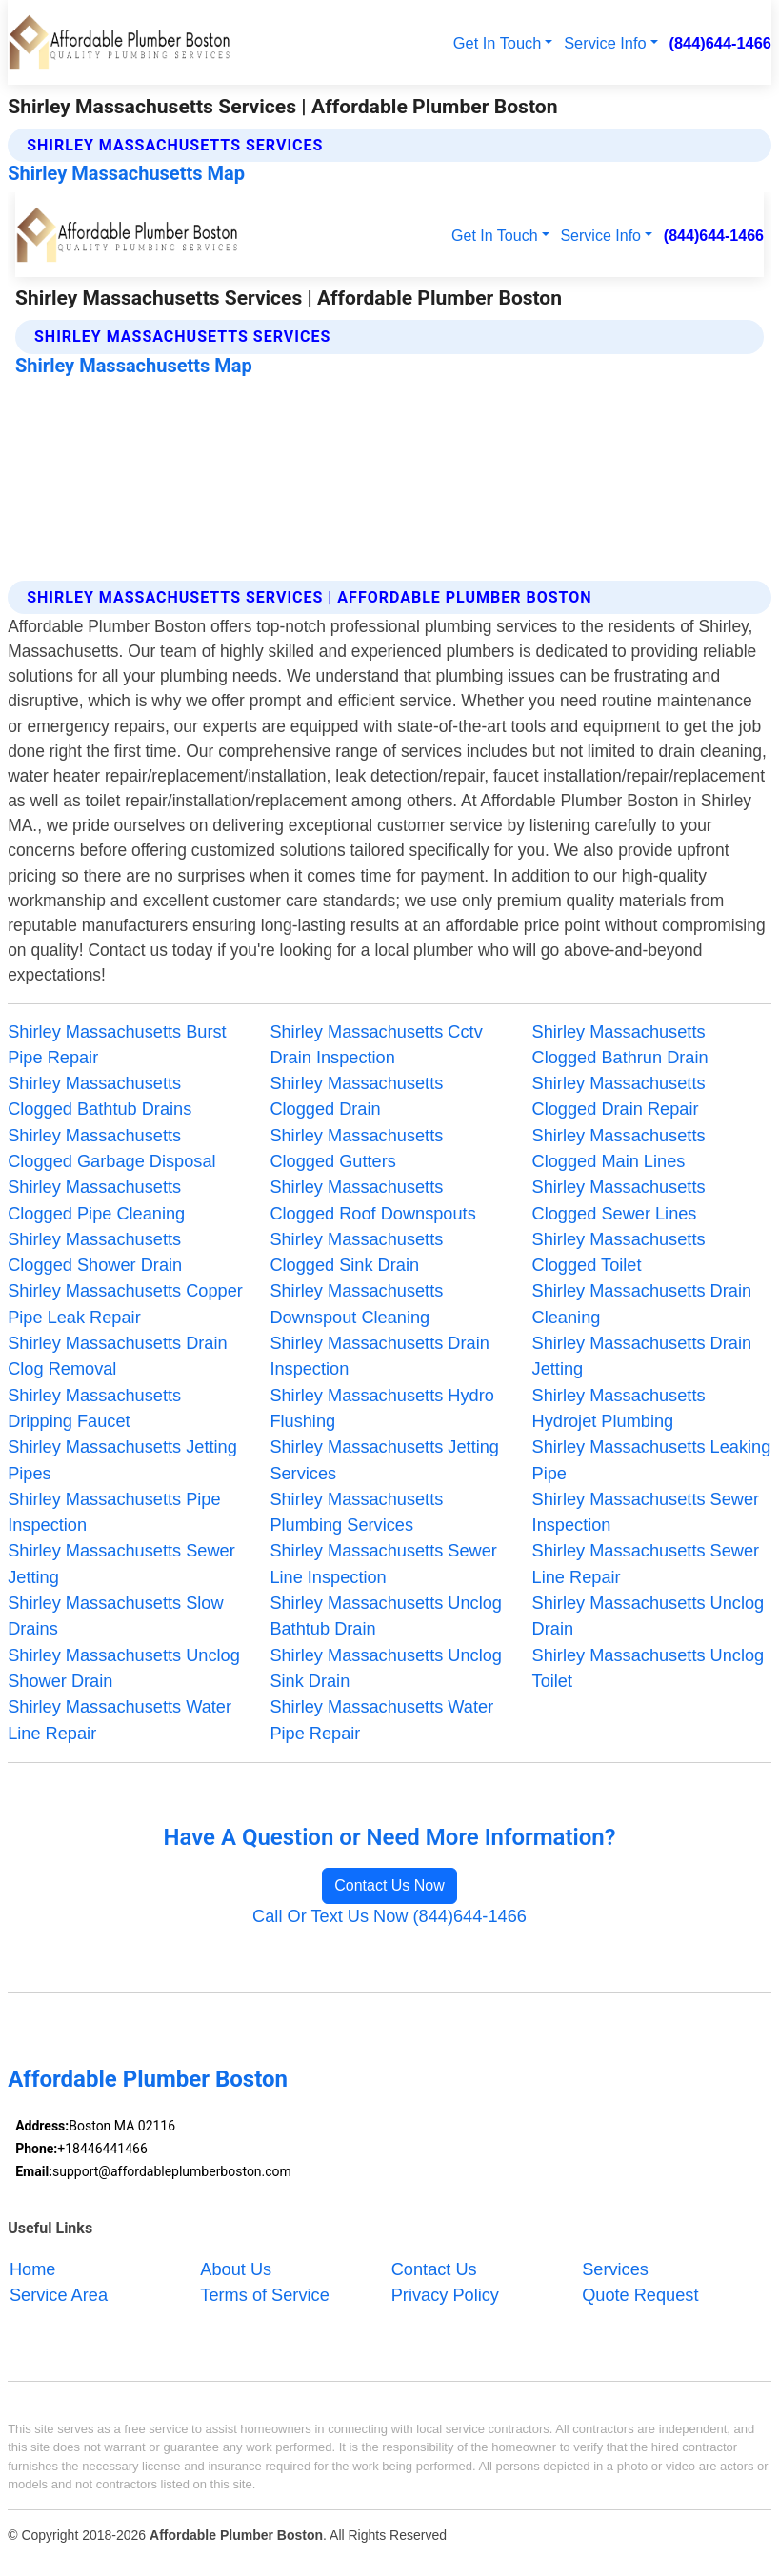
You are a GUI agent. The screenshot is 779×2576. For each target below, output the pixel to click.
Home (33, 2268)
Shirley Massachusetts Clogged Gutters (356, 1148)
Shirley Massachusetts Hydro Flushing (382, 1408)
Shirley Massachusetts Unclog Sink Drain (386, 1668)
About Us (235, 2268)
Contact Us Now (389, 1885)
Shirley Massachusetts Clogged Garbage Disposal (111, 1148)
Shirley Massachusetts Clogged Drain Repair (619, 1096)
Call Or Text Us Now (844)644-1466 (389, 1916)
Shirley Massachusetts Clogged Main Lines (619, 1148)
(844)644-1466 (720, 42)
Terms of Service (264, 2295)
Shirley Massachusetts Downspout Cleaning (356, 1303)
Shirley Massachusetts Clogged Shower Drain (95, 1252)
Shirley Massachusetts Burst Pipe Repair (117, 1044)
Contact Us (434, 2268)
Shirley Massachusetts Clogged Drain (356, 1096)
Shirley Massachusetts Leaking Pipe (651, 1459)
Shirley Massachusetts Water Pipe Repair (381, 1719)
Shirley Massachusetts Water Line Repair (119, 1719)
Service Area (59, 2295)
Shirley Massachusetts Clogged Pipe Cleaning (96, 1200)
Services (615, 2268)
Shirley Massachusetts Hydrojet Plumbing (619, 1408)
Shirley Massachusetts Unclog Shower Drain (124, 1668)
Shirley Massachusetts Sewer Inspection (646, 1512)
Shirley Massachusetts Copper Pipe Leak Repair (125, 1303)
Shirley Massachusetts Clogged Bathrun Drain (620, 1044)
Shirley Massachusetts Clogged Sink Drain (356, 1252)
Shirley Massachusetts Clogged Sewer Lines (619, 1200)
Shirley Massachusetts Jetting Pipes (122, 1459)
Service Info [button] (605, 42)
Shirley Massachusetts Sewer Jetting (121, 1563)
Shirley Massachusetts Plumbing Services (356, 1512)
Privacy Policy (445, 2295)
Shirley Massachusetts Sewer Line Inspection (383, 1563)
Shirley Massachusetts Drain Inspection (379, 1356)
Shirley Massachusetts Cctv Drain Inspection (376, 1044)
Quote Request (640, 2295)
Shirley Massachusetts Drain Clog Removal (117, 1356)
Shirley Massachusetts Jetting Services (384, 1459)
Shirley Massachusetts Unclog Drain (648, 1616)
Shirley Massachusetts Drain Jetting (641, 1356)
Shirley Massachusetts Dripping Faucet (94, 1408)
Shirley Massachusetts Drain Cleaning (641, 1303)
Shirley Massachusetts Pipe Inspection (114, 1512)
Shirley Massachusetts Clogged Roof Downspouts (372, 1200)
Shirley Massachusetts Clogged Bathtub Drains (99, 1096)
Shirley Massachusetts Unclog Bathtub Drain (386, 1616)
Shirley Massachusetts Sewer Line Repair (646, 1563)
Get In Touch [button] (497, 42)
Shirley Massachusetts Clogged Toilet (619, 1252)
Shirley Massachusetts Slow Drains (115, 1616)
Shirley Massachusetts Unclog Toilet (648, 1668)
